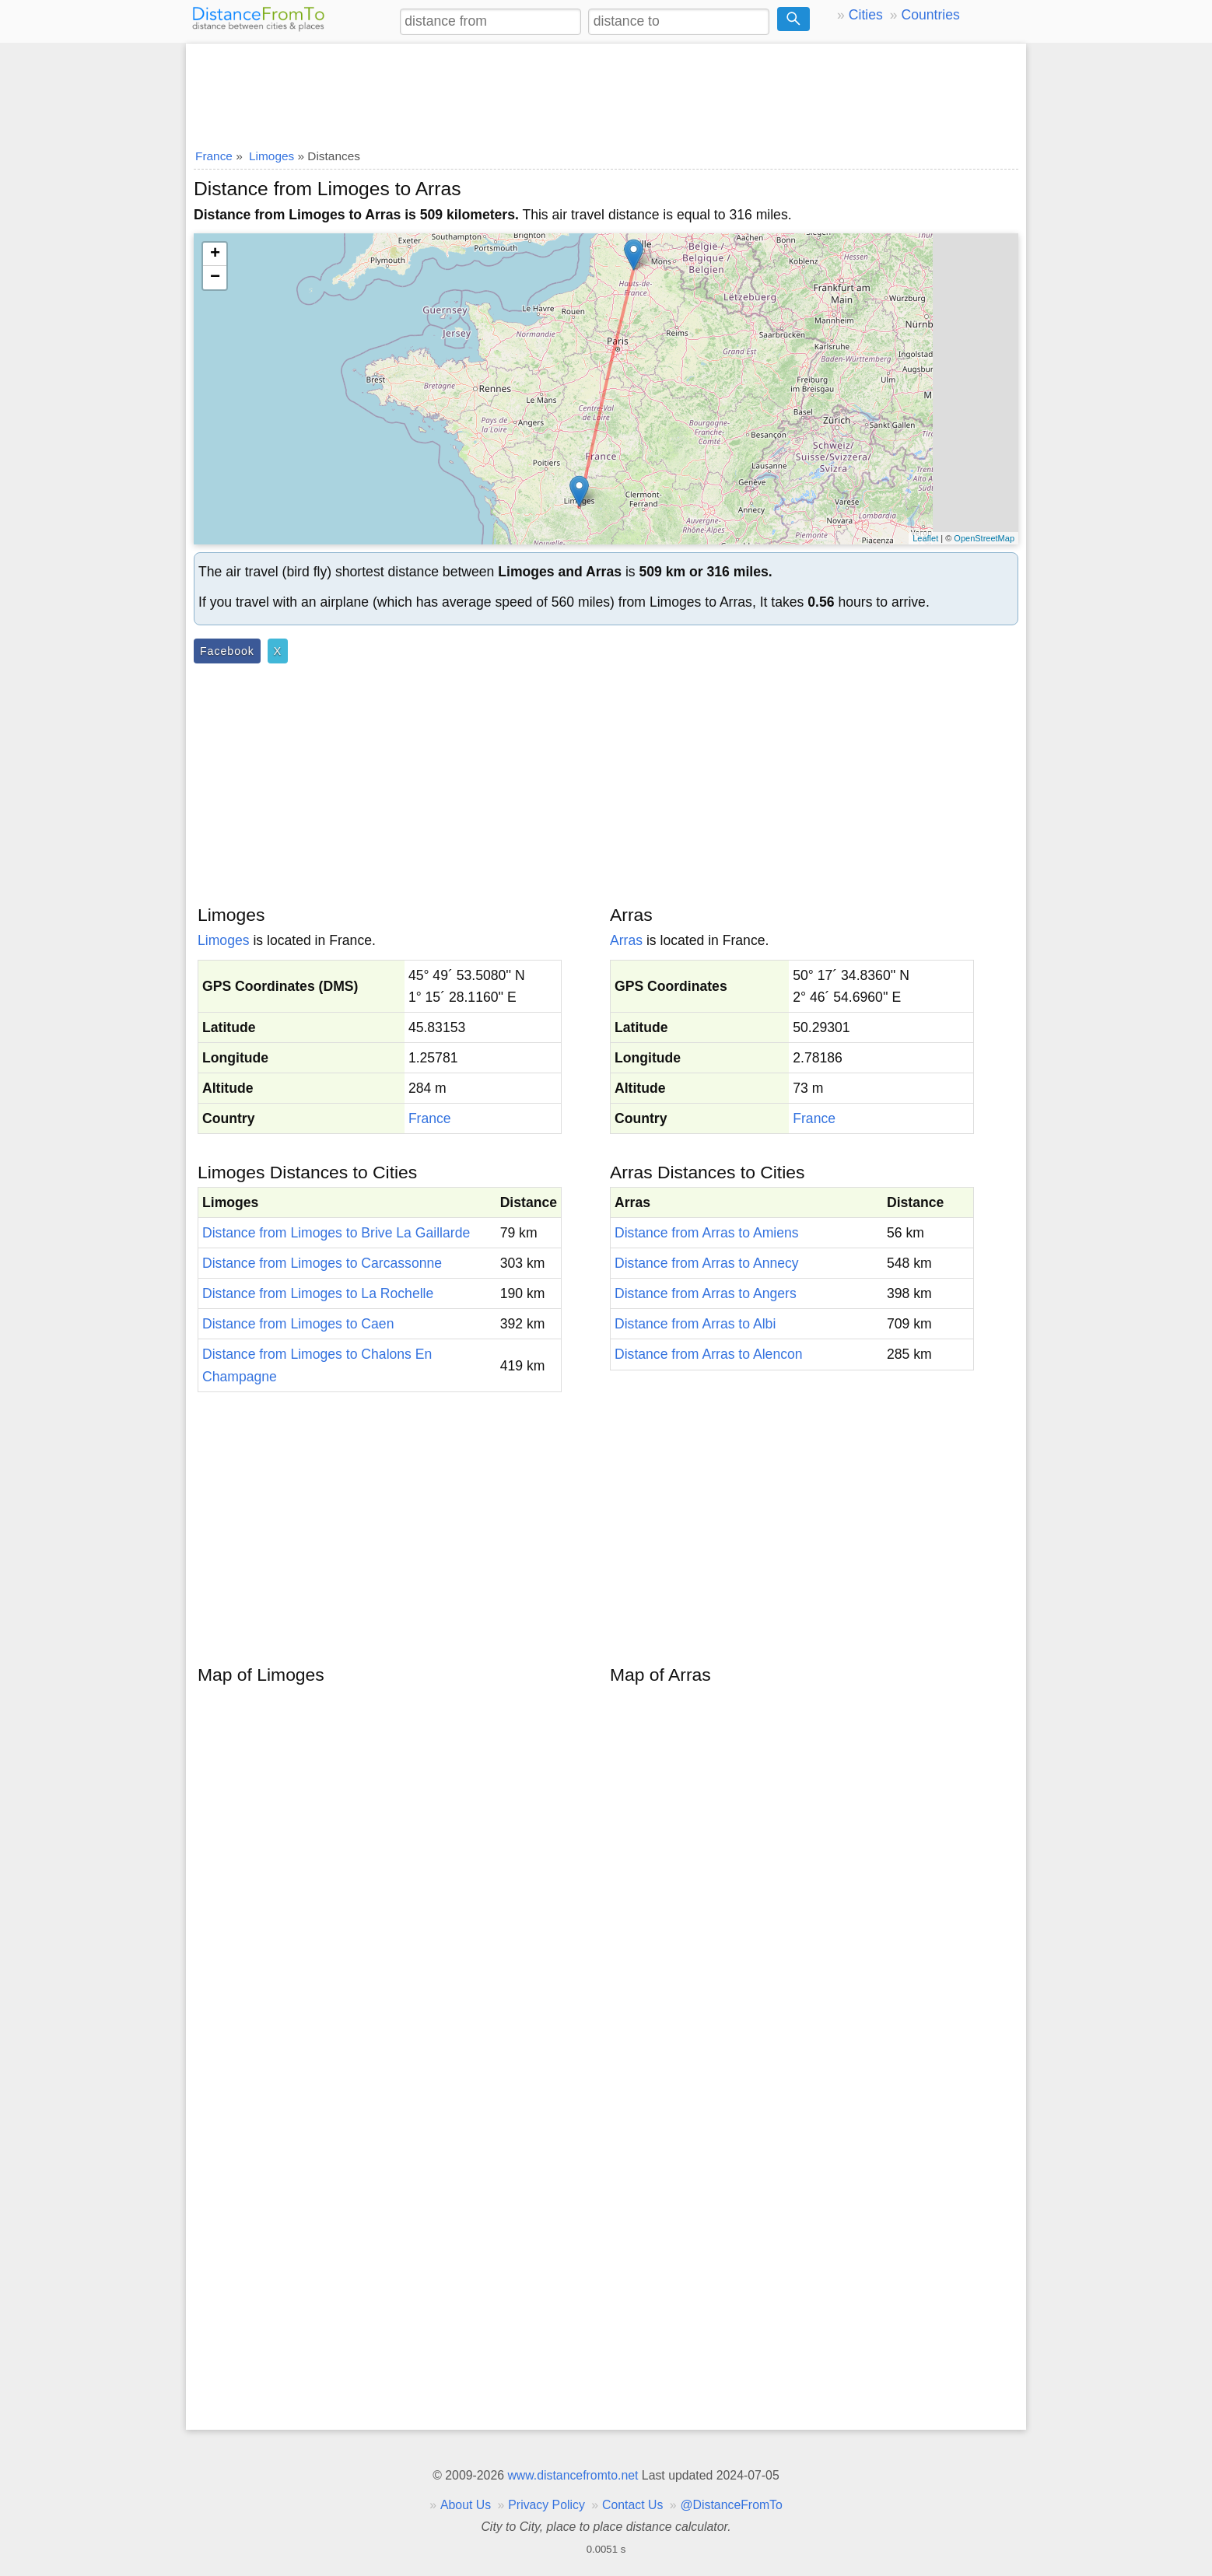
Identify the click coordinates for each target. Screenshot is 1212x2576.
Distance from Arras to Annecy (707, 1263)
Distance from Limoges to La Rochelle (317, 1293)
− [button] (215, 277)
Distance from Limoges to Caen (298, 1324)
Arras (626, 940)
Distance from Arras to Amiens (707, 1233)
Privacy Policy (546, 2504)
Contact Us (632, 2504)
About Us (465, 2504)
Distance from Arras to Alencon (709, 1354)
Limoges (224, 940)
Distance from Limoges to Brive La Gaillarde (336, 1233)
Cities (866, 15)
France (429, 1118)
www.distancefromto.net (572, 2475)
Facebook (227, 651)
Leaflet (925, 538)
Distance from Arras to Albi (695, 1324)
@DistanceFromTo (732, 2504)
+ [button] (215, 254)
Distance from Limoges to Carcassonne (322, 1263)
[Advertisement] (606, 91)
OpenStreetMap (984, 538)
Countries (930, 15)
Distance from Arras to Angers (706, 1293)
